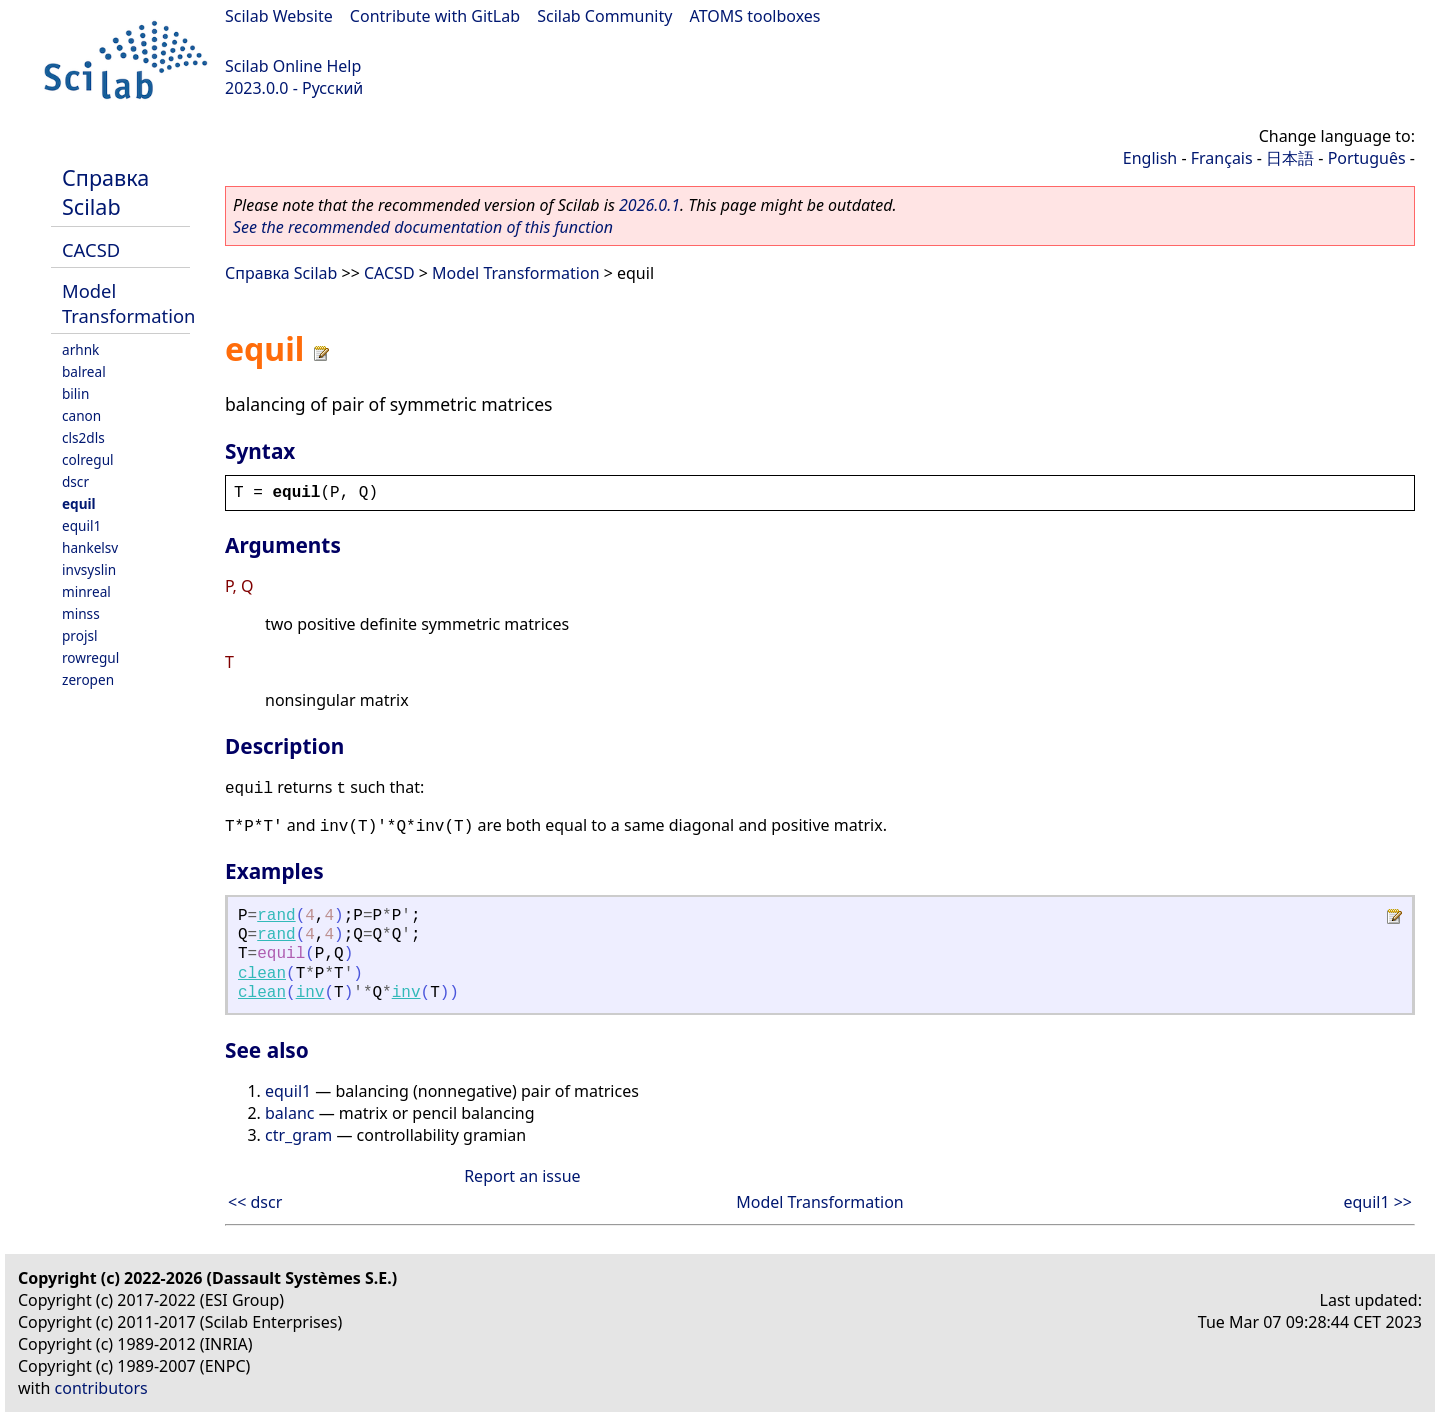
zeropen (88, 679)
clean (262, 974)
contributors (101, 1388)
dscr (75, 481)
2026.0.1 (649, 205)
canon (81, 415)
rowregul (90, 657)
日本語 (1290, 158)
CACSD (91, 249)
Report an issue (522, 1176)
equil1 (81, 525)
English (1150, 158)
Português (1367, 158)
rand (276, 916)
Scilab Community (604, 16)
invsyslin (89, 569)
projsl (79, 635)
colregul (88, 459)
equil (79, 503)
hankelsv (90, 547)
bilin (75, 393)
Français (1222, 158)
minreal (86, 591)
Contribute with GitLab (435, 16)
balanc (290, 1113)
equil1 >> (1377, 1202)
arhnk (80, 349)
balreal (84, 371)
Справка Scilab (105, 192)
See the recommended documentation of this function (423, 227)
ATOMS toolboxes (755, 16)
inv (310, 993)
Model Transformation (128, 303)
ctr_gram (298, 1135)
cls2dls (83, 437)
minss (81, 613)
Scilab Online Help (293, 66)
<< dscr (255, 1202)
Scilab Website (279, 16)
